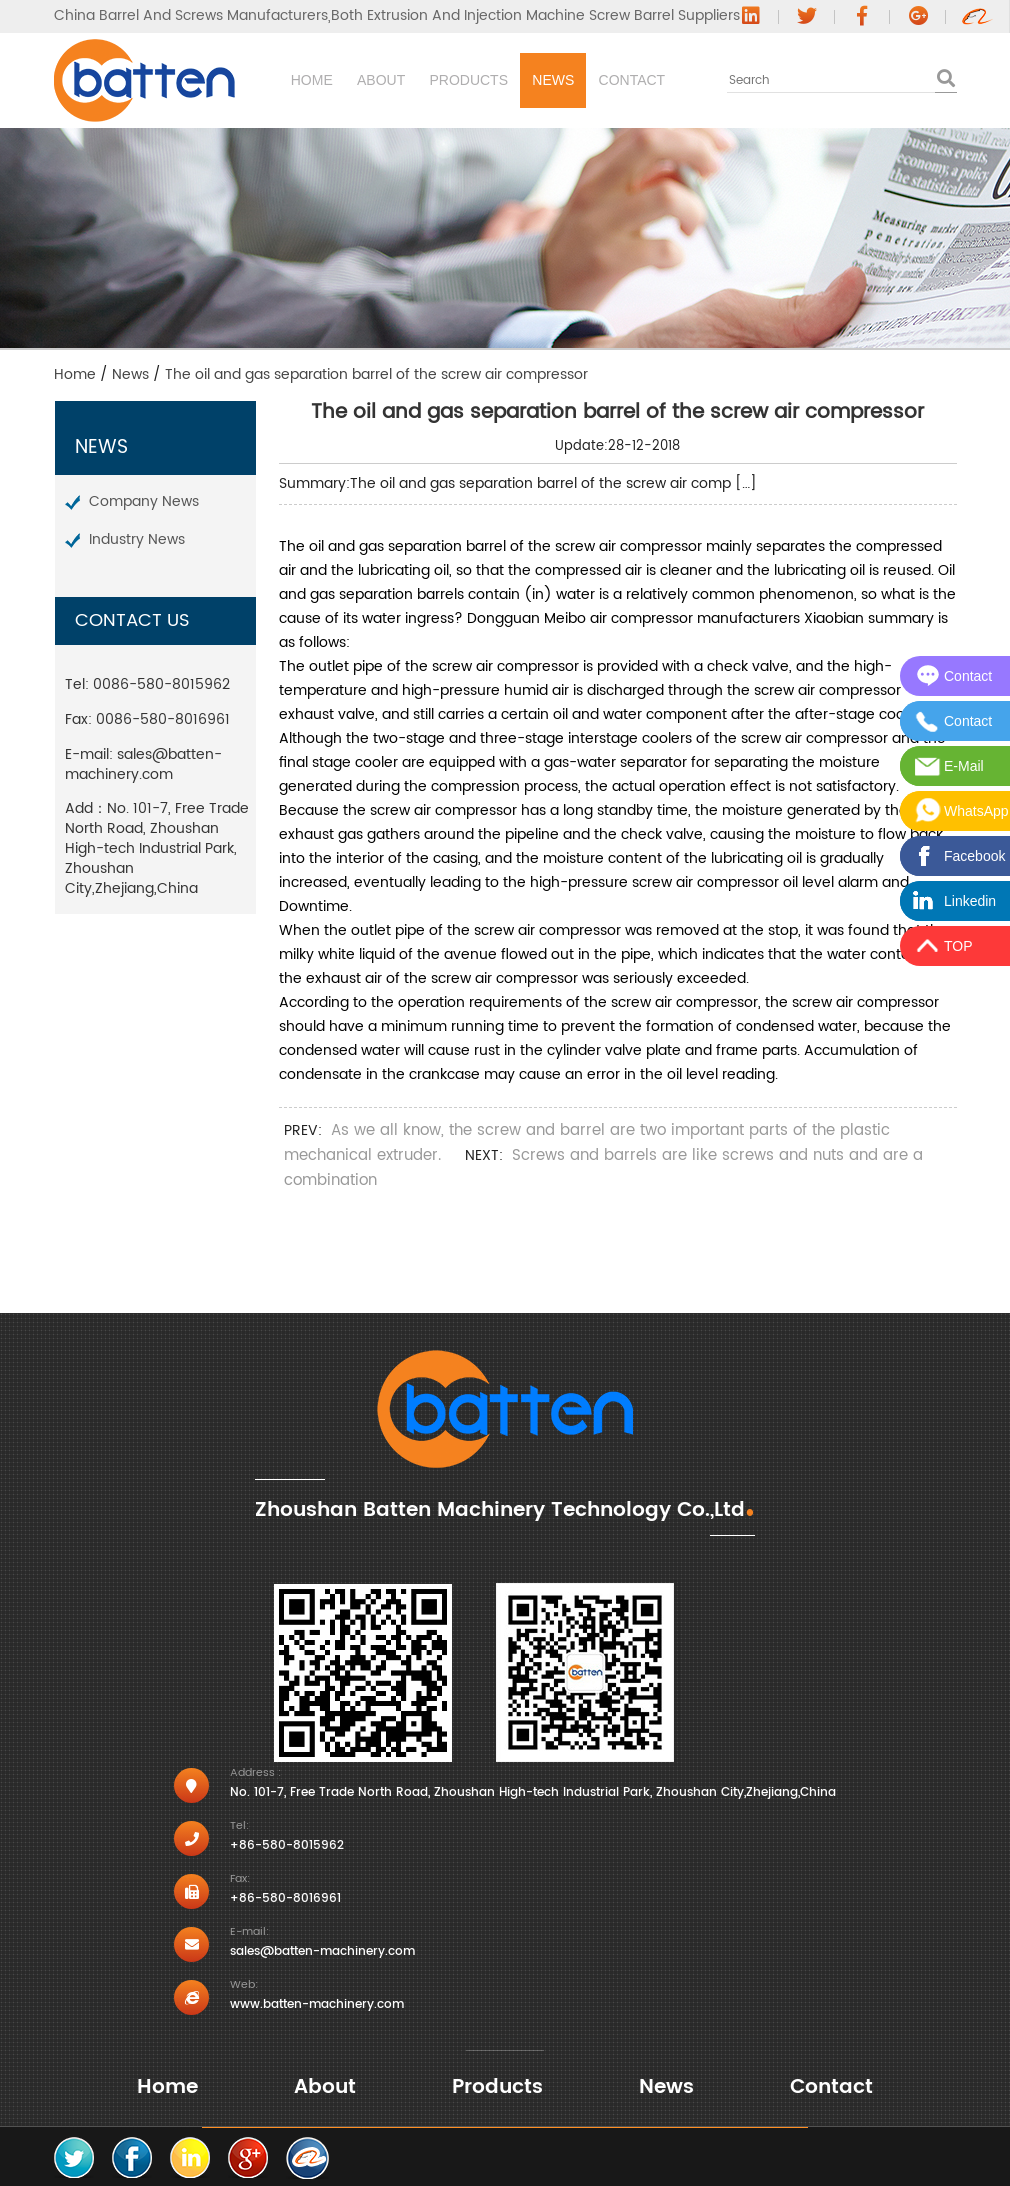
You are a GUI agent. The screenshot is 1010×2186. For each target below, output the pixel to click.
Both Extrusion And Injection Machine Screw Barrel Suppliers (535, 16)
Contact (793, 80)
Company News (144, 501)
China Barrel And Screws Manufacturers (191, 16)
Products (539, 80)
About (406, 80)
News (669, 80)
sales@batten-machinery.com (143, 764)
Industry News (137, 539)
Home (291, 80)
